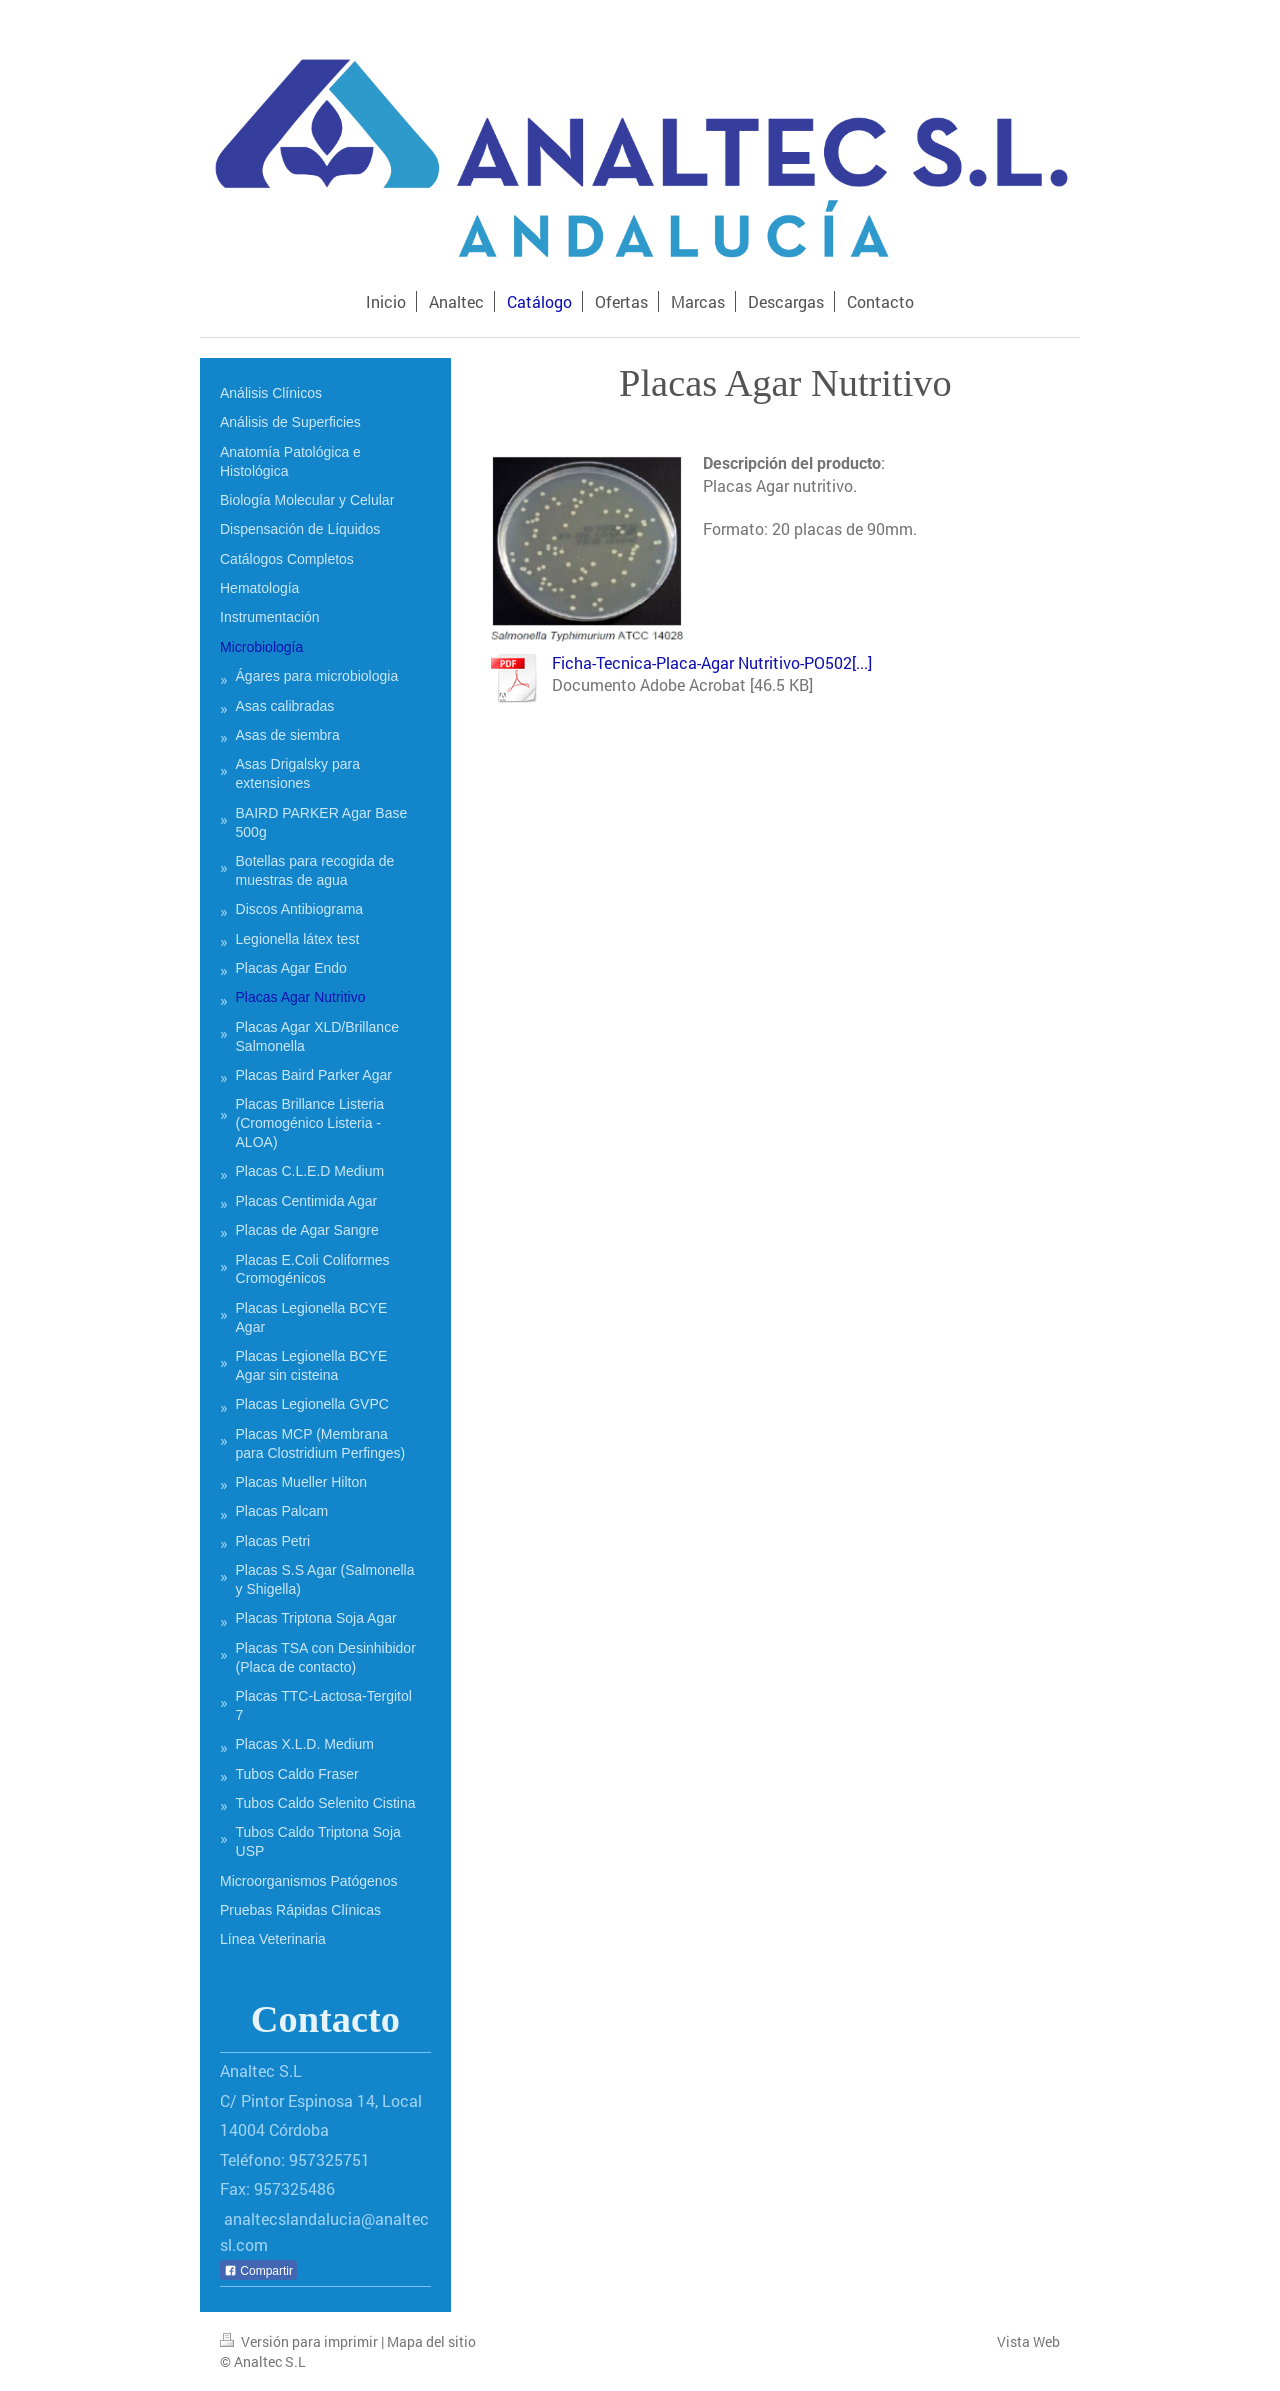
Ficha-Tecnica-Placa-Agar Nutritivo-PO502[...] (712, 662)
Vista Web (1028, 2341)
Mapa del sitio (431, 2341)
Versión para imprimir (300, 2341)
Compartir (258, 2271)
